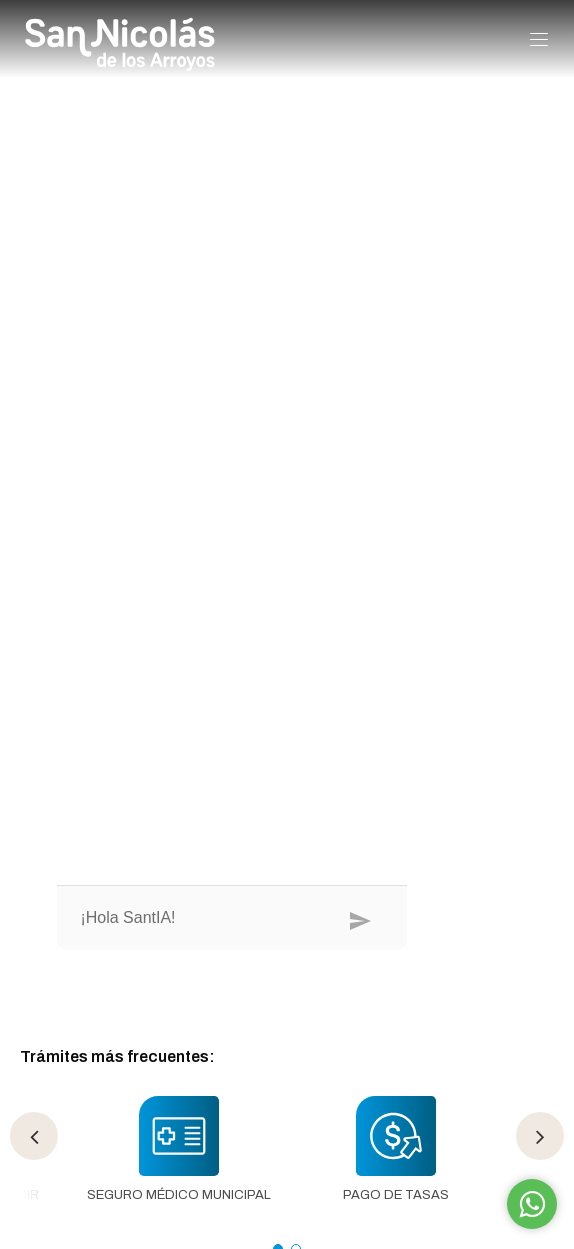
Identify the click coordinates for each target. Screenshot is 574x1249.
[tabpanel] (178, 1160)
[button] (539, 40)
